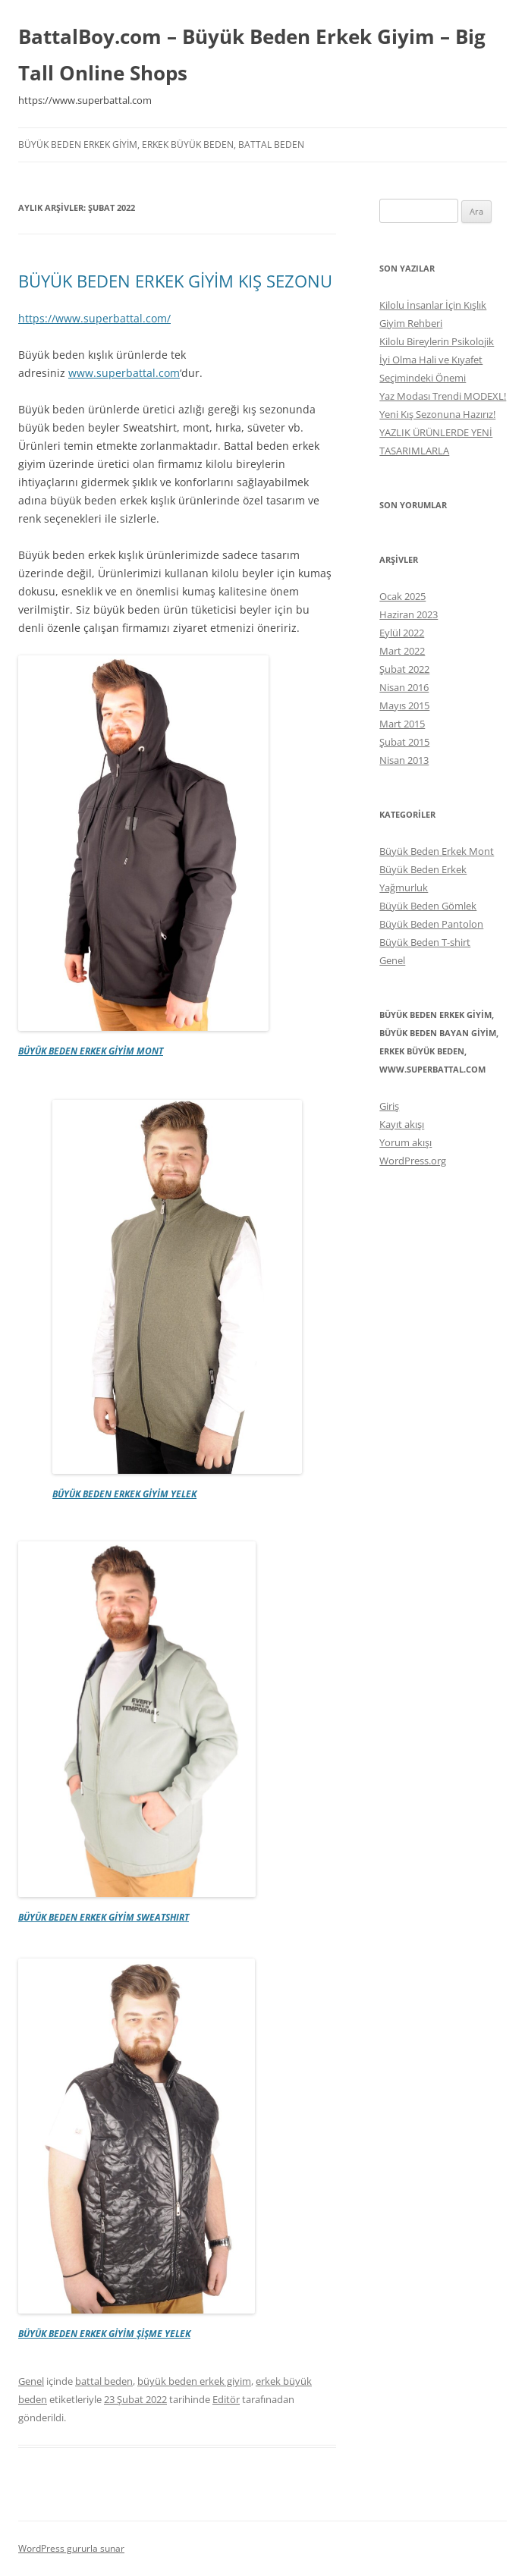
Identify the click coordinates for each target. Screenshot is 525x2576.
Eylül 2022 (401, 632)
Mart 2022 (402, 651)
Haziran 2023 (408, 614)
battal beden (104, 2381)
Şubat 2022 (404, 669)
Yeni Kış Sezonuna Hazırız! (437, 414)
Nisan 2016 (404, 687)
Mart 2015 (402, 723)
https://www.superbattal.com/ (94, 318)
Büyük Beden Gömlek (427, 906)
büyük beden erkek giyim (194, 2381)
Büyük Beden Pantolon (431, 924)
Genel (31, 2381)
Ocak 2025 (402, 596)
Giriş (389, 1106)
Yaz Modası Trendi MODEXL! (442, 396)
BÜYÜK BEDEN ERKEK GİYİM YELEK (124, 1493)
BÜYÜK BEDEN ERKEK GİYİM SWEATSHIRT (103, 1917)
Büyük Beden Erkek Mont (436, 851)
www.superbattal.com (124, 373)
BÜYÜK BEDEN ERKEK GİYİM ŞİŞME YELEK (104, 2333)
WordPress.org (412, 1160)
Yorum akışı (405, 1142)
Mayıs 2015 (404, 705)
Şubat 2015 (404, 742)
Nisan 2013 (404, 760)
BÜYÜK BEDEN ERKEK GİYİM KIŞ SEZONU (175, 280)
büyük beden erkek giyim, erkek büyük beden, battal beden (161, 144)
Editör (226, 2399)
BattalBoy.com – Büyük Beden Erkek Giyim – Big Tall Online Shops (252, 54)
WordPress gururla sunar (71, 2548)
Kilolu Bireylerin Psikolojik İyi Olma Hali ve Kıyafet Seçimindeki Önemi (436, 360)
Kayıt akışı (401, 1124)
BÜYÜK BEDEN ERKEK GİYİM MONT (90, 1051)
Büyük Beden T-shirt (424, 942)
